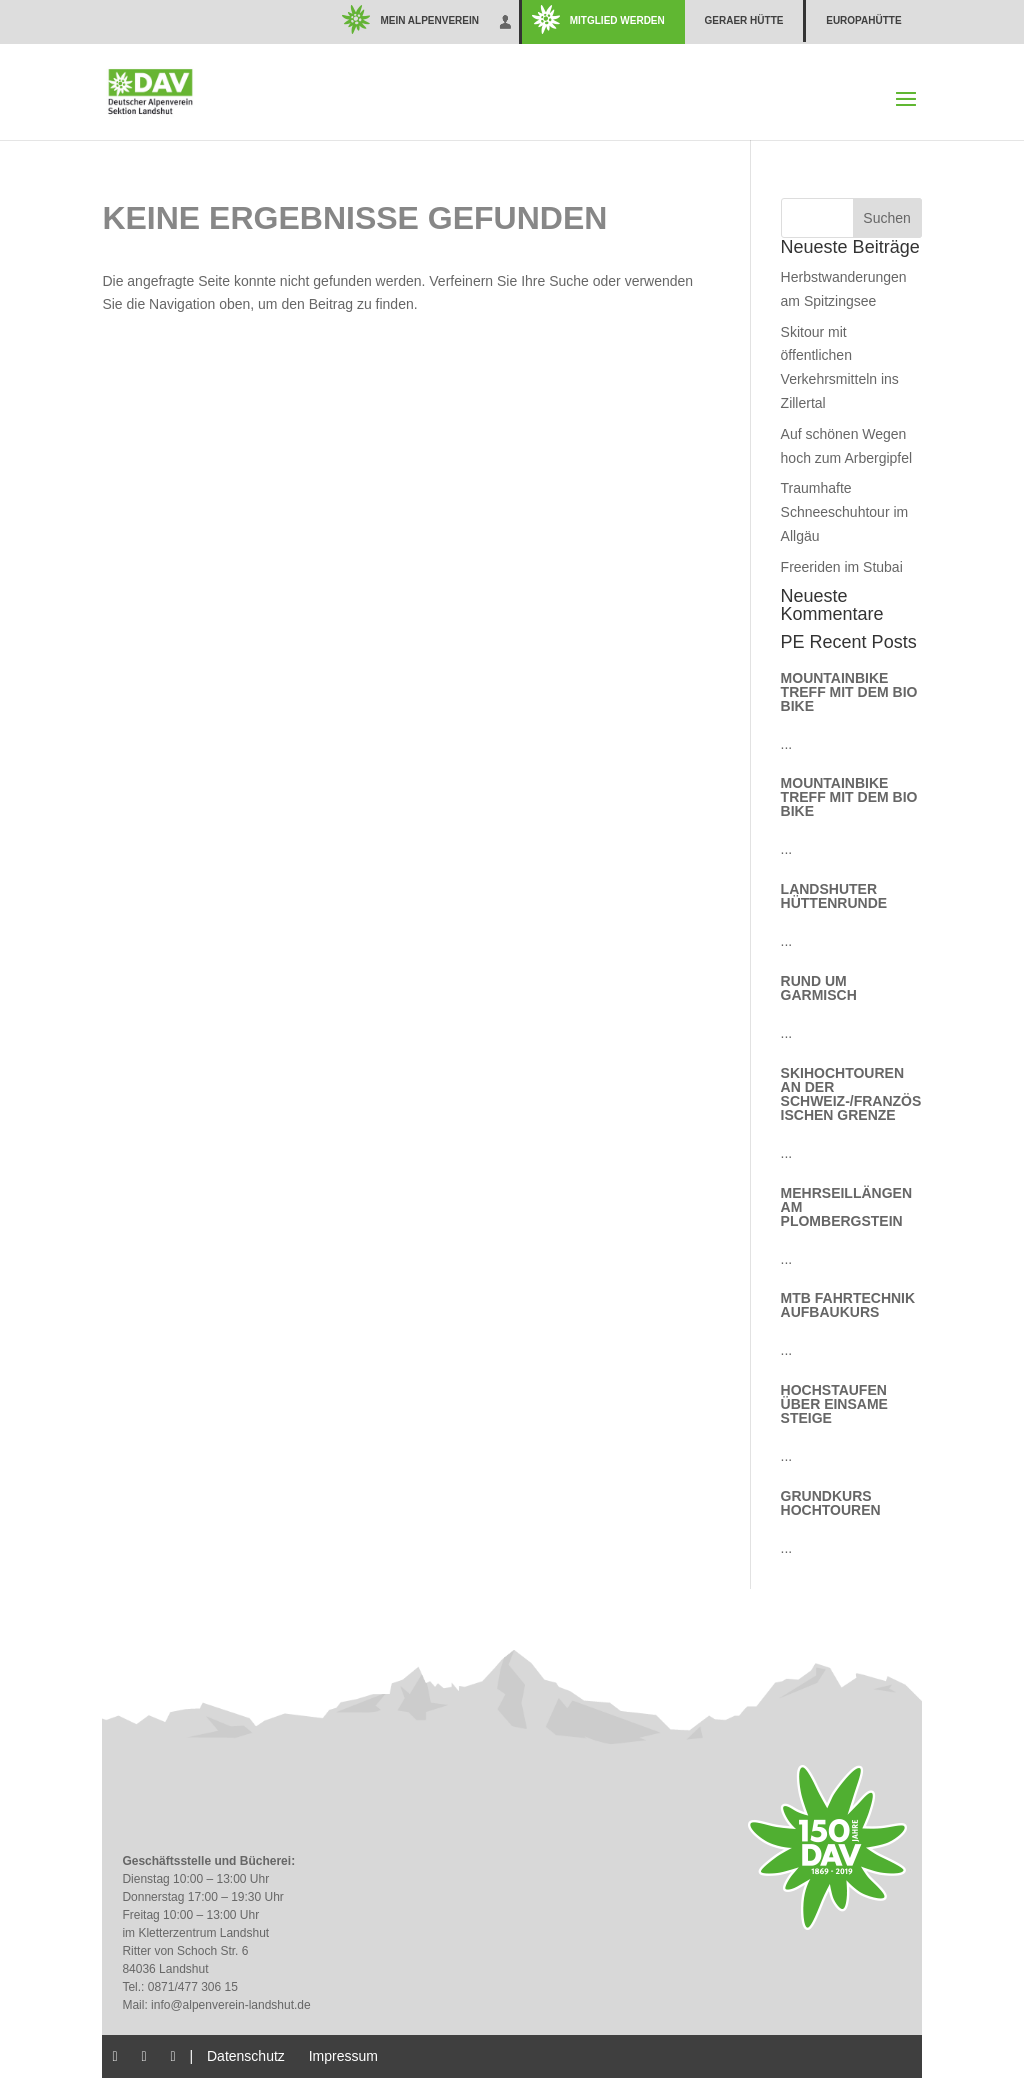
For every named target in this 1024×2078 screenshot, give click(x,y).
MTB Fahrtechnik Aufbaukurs (848, 1305)
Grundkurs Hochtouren (831, 1503)
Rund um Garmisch (819, 988)
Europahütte (863, 20)
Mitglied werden (617, 20)
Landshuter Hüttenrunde (834, 896)
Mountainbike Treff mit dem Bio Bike (849, 692)
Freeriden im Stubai (842, 567)
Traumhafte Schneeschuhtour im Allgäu (845, 512)
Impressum (343, 2056)
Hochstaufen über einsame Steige (834, 1404)
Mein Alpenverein (429, 20)
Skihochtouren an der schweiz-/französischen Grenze (851, 1094)
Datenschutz (246, 2056)
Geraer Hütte (744, 20)
